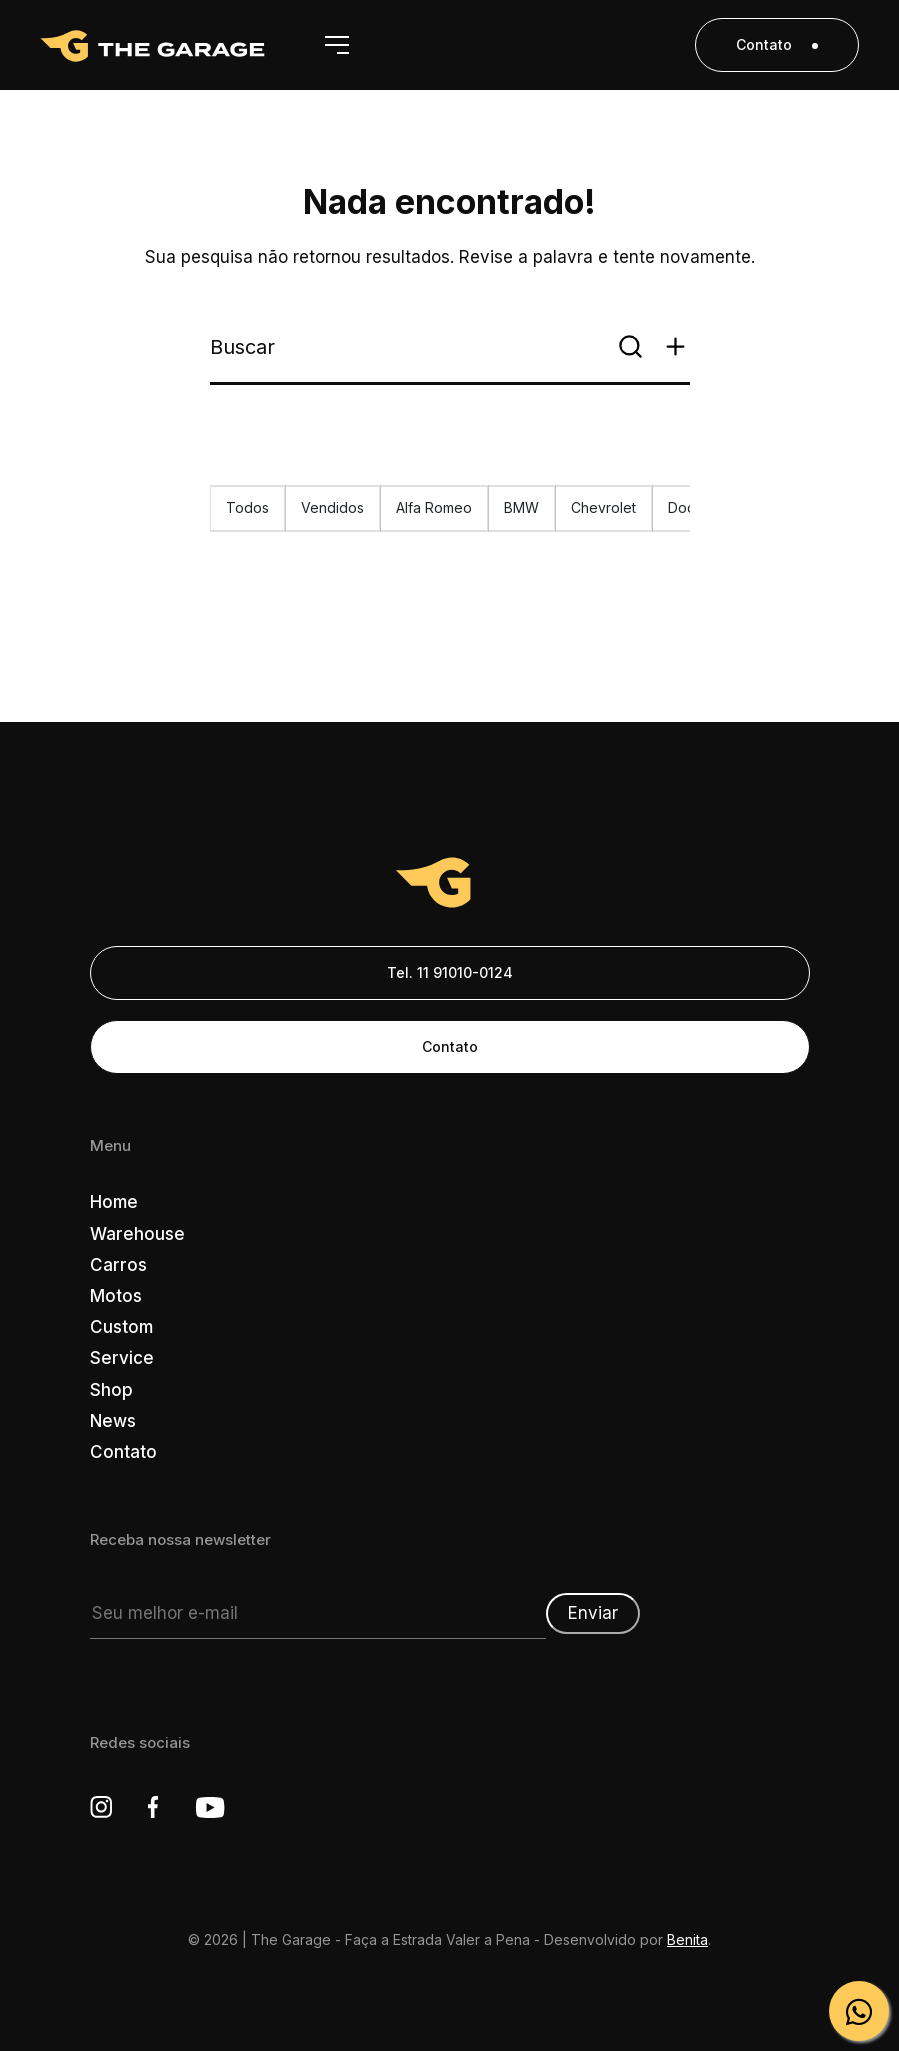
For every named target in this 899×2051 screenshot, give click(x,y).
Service (122, 1358)
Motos (116, 1296)
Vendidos (332, 507)
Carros (118, 1265)
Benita (687, 1939)
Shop (111, 1390)
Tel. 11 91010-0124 (450, 972)
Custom (121, 1327)
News (113, 1421)
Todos (247, 507)
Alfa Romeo (434, 507)
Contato (777, 44)
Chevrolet (603, 507)
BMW (521, 507)
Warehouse (137, 1234)
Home (114, 1202)
